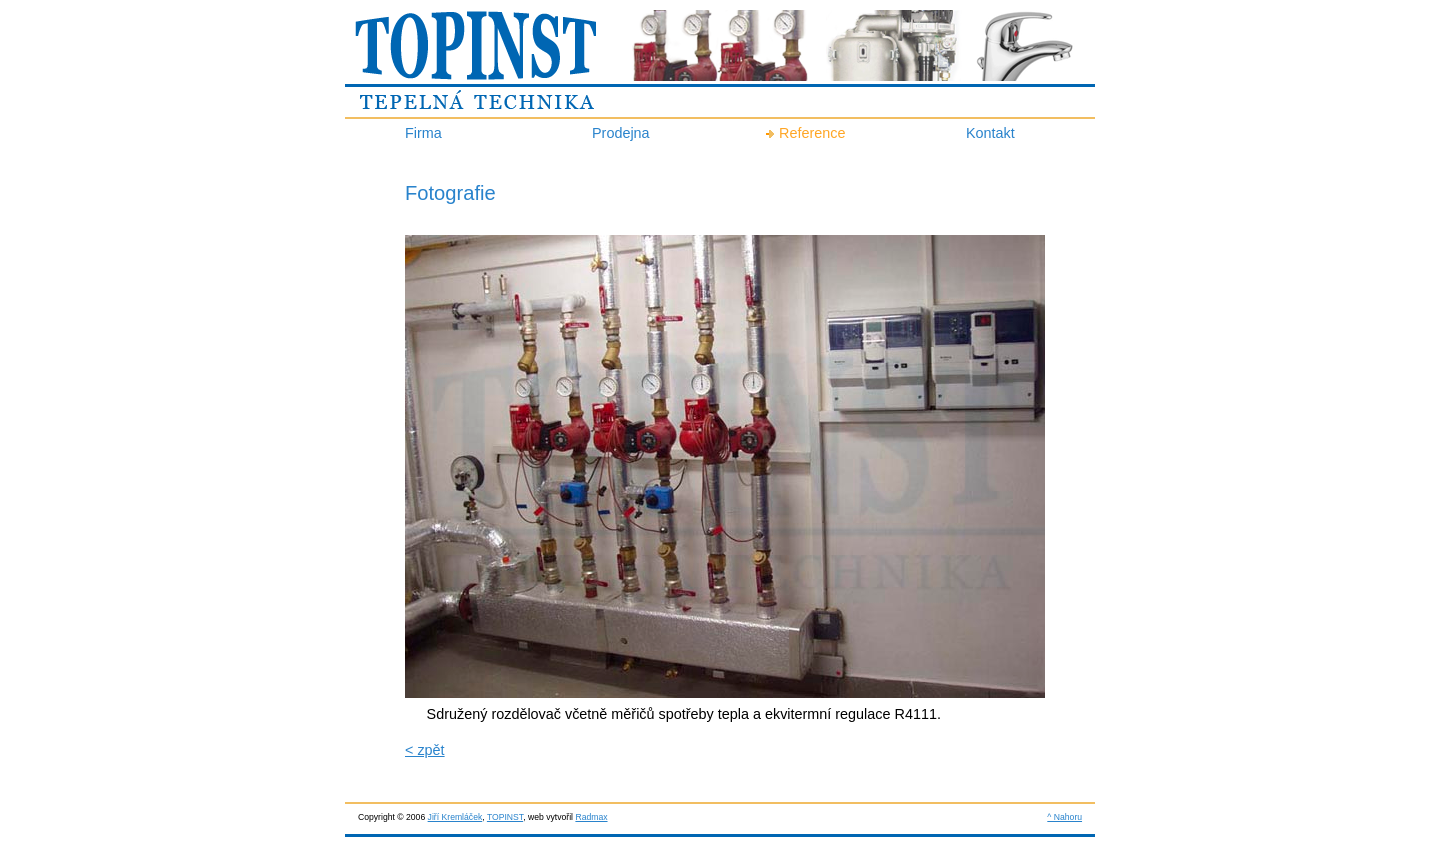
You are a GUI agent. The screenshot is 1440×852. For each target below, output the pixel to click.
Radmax (591, 817)
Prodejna (621, 133)
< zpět (425, 750)
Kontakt (990, 133)
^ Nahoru (1064, 817)
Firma (423, 133)
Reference (812, 133)
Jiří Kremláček (455, 817)
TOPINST (505, 817)
